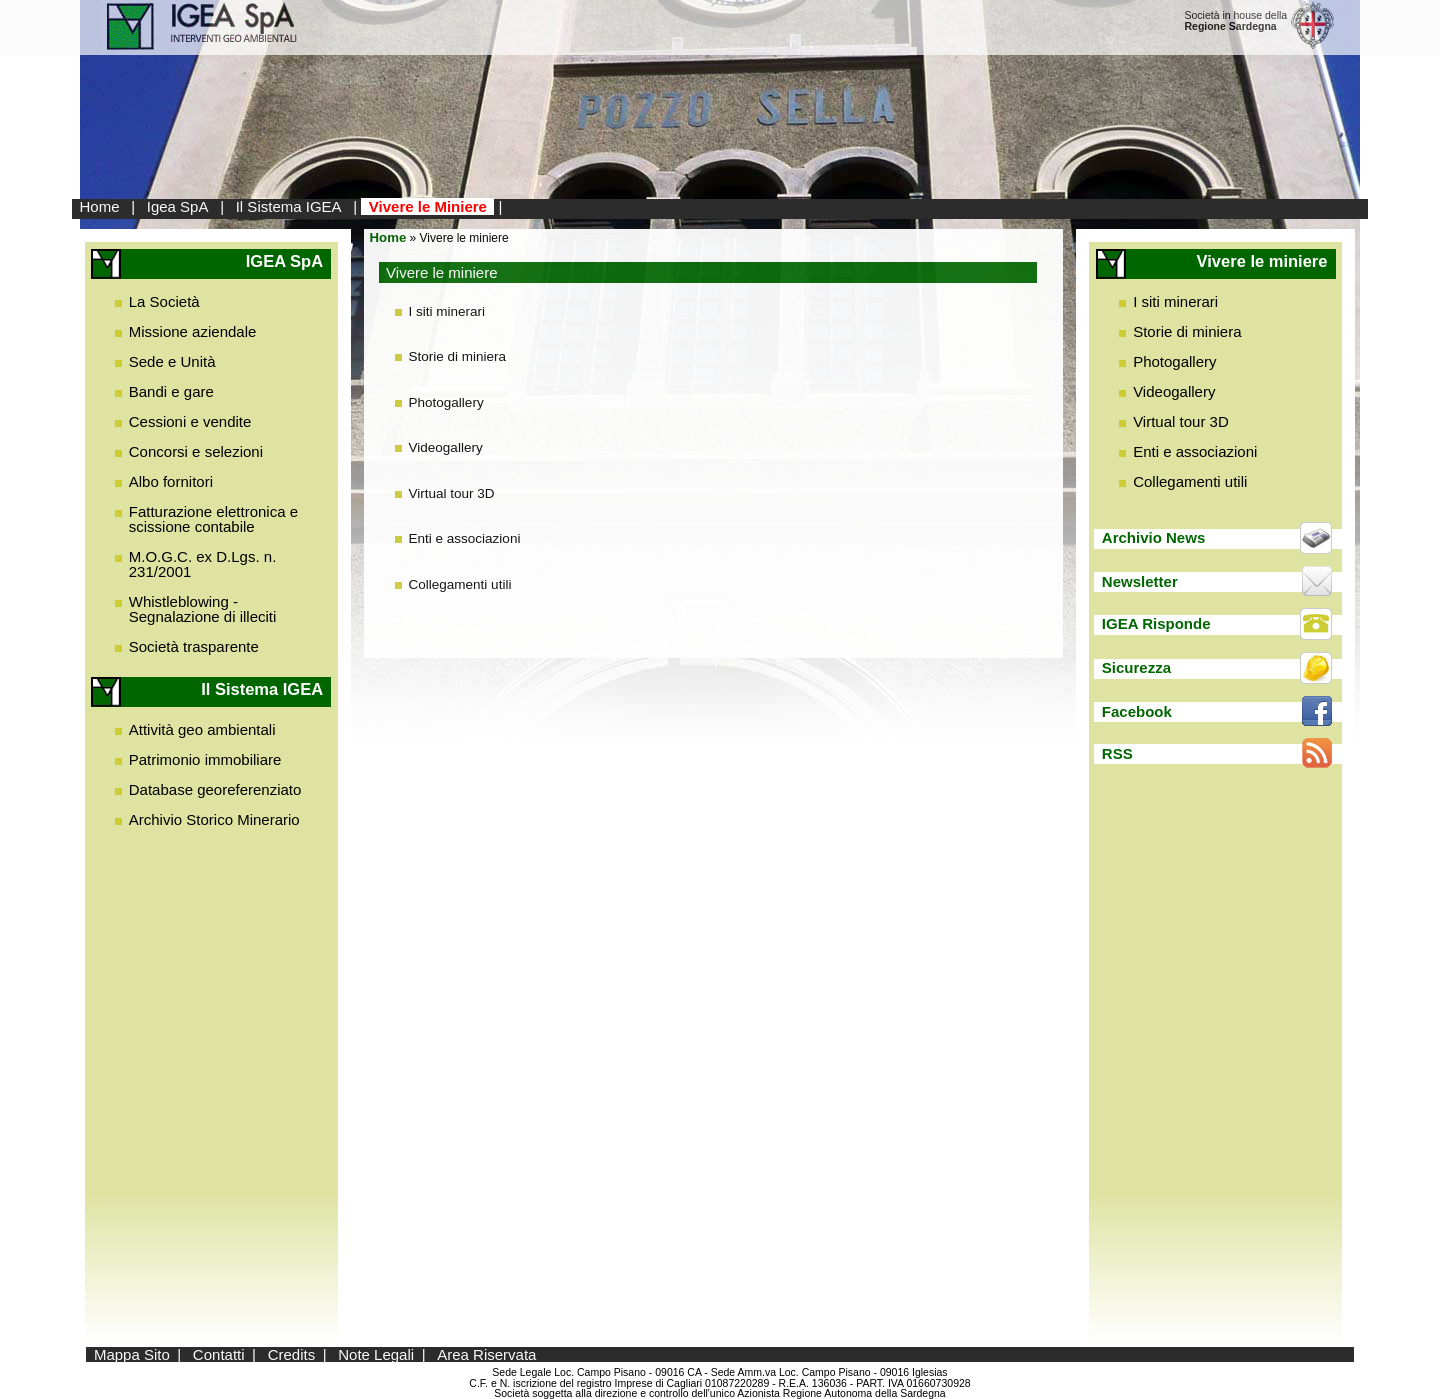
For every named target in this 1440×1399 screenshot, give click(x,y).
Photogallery (446, 402)
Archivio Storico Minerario (214, 819)
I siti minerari (447, 311)
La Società (164, 301)
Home (100, 206)
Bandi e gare (171, 391)
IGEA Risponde (1156, 623)
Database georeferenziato (215, 789)
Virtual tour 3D (452, 493)
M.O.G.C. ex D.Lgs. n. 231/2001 (203, 564)
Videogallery (446, 447)
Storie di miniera (458, 356)
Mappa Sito (132, 1354)
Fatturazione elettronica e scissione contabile (213, 519)
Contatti (219, 1354)
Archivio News (1153, 537)
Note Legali (376, 1354)
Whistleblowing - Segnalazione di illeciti (203, 609)
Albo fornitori (171, 481)
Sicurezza (1136, 667)
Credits (292, 1354)
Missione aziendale (193, 331)
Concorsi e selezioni (196, 451)
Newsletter (1140, 581)
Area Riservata (486, 1354)
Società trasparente (194, 646)
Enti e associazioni (465, 538)
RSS (1117, 753)
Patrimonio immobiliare (205, 759)
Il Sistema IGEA (289, 206)
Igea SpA (178, 206)
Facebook (1137, 711)
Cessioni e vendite (190, 421)
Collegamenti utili (460, 584)
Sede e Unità (172, 361)
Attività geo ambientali (202, 729)
